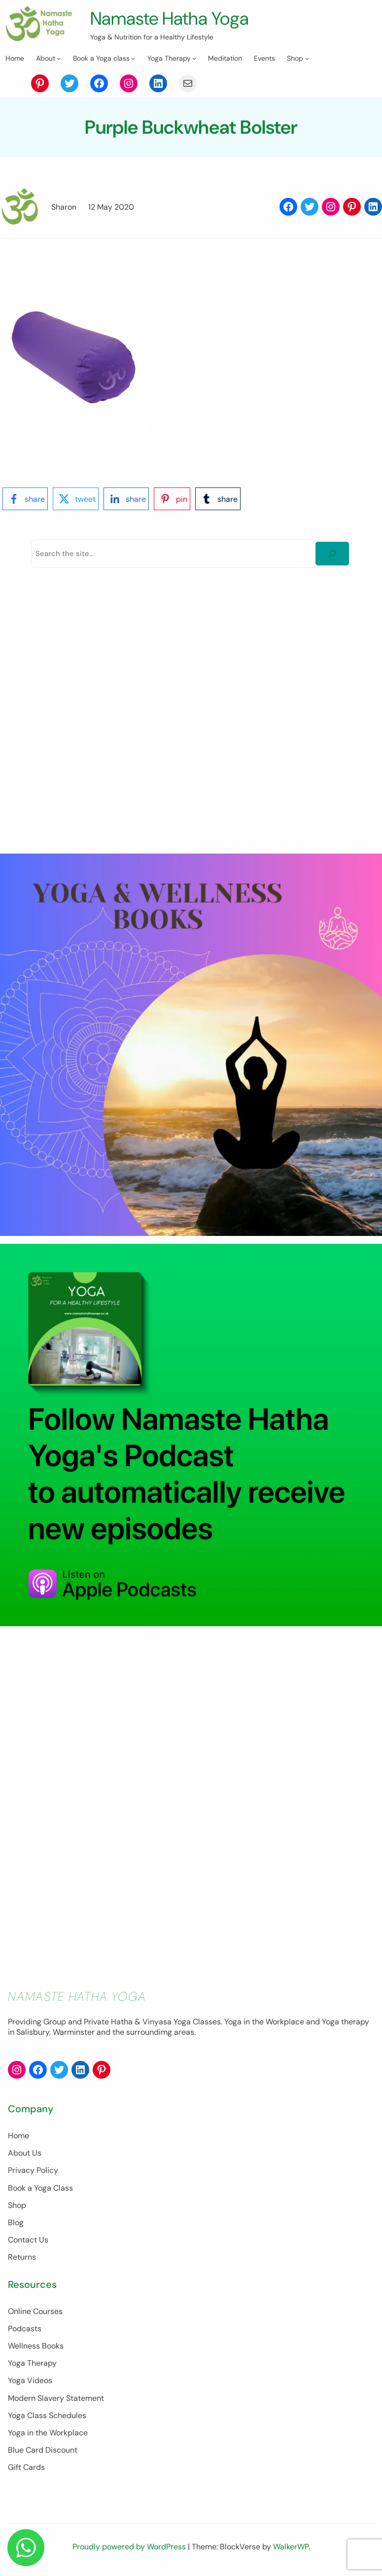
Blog (16, 2222)
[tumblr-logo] (218, 498)
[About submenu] (59, 58)
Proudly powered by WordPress (130, 2547)
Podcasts (24, 2328)
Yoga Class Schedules (47, 2415)
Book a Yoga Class (40, 2188)
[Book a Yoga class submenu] (133, 58)
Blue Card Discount (42, 2450)
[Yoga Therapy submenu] (194, 58)
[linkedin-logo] (126, 498)
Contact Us (28, 2240)
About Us (24, 2153)
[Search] (331, 553)
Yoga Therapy (32, 2363)
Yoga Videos (30, 2381)
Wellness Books (36, 2346)
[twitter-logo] (76, 498)
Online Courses (35, 2311)
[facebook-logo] (25, 498)
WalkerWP (291, 2547)
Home (18, 2135)
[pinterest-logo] (172, 498)
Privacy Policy (33, 2170)
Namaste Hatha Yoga (171, 18)
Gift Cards (26, 2467)
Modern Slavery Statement (56, 2398)
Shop (17, 2205)
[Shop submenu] (307, 58)
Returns (22, 2257)
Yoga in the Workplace (48, 2432)
